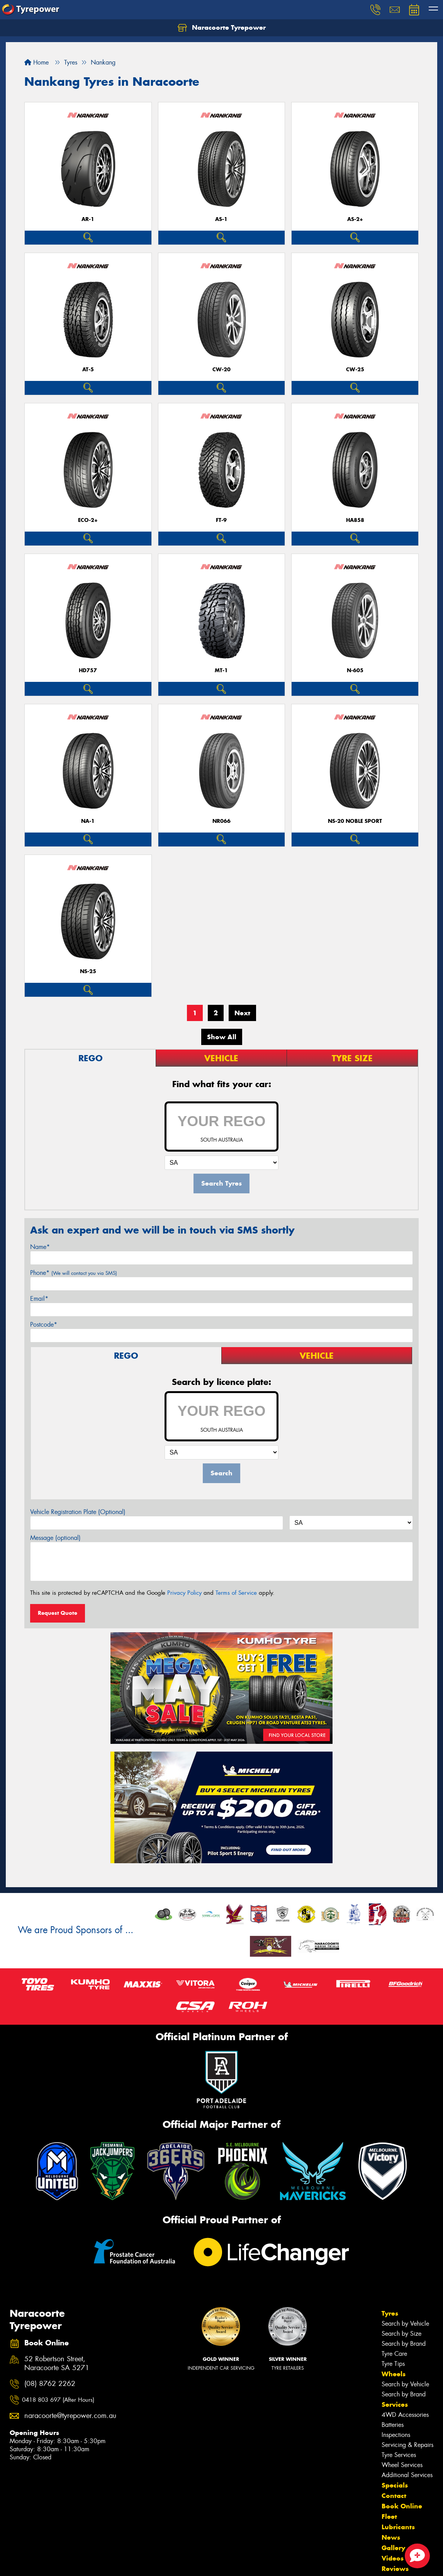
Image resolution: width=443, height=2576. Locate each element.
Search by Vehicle (405, 2323)
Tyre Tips (393, 2364)
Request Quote (57, 1612)
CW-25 (355, 369)
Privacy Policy (184, 1593)
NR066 (221, 821)
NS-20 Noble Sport (355, 821)
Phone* (73, 1273)
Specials (395, 2485)
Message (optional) (55, 1538)
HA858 (355, 520)
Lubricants (398, 2527)
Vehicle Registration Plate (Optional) (78, 1512)
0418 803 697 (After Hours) (58, 2400)
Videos (393, 2558)
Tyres (390, 2313)
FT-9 (221, 520)
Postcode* (43, 1324)
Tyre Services (399, 2455)
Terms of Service (236, 1593)
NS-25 (88, 971)
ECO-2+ (88, 520)
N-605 (355, 670)
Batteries (393, 2425)
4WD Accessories (405, 2415)
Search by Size (401, 2334)
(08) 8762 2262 (49, 2383)
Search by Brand (404, 2344)
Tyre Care (394, 2354)
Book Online (402, 2506)
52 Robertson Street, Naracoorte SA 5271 (56, 2363)
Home (36, 62)
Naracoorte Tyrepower (222, 27)
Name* (40, 1247)
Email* (39, 1299)
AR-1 (87, 219)
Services (395, 2404)
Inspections (396, 2435)
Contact (394, 2495)
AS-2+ (355, 219)
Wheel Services (402, 2465)
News (391, 2537)
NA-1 (88, 821)
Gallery (393, 2548)
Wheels (394, 2374)
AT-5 (88, 369)
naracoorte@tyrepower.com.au (68, 2415)
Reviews (395, 2568)
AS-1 (221, 219)
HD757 (88, 670)
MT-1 (221, 670)
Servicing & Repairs (407, 2445)
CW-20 (221, 369)
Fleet (389, 2516)
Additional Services (407, 2475)
